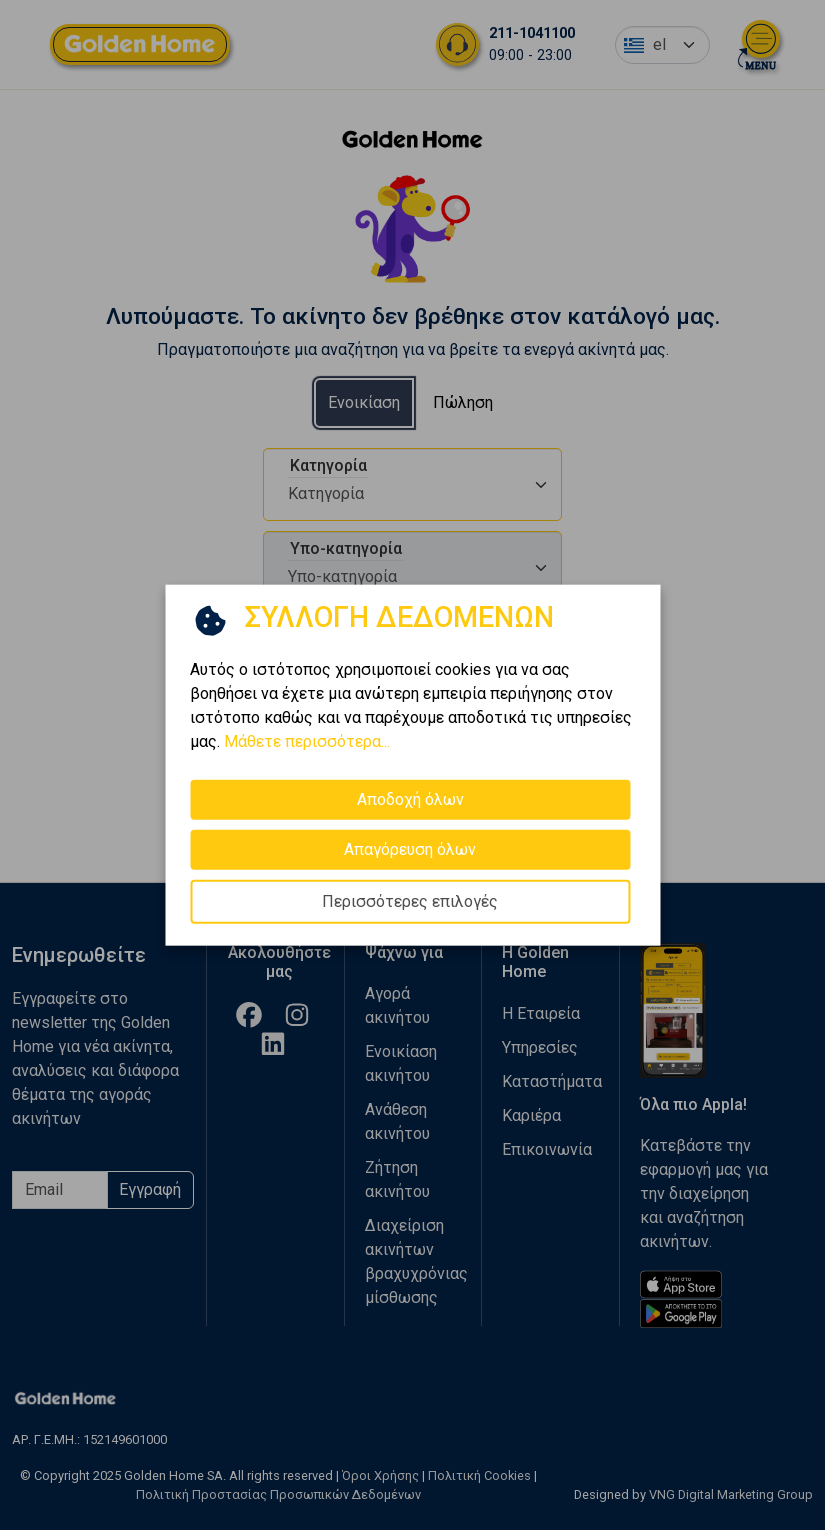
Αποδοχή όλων (410, 799)
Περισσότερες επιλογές (410, 901)
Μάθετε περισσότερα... (307, 741)
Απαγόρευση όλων (410, 849)
